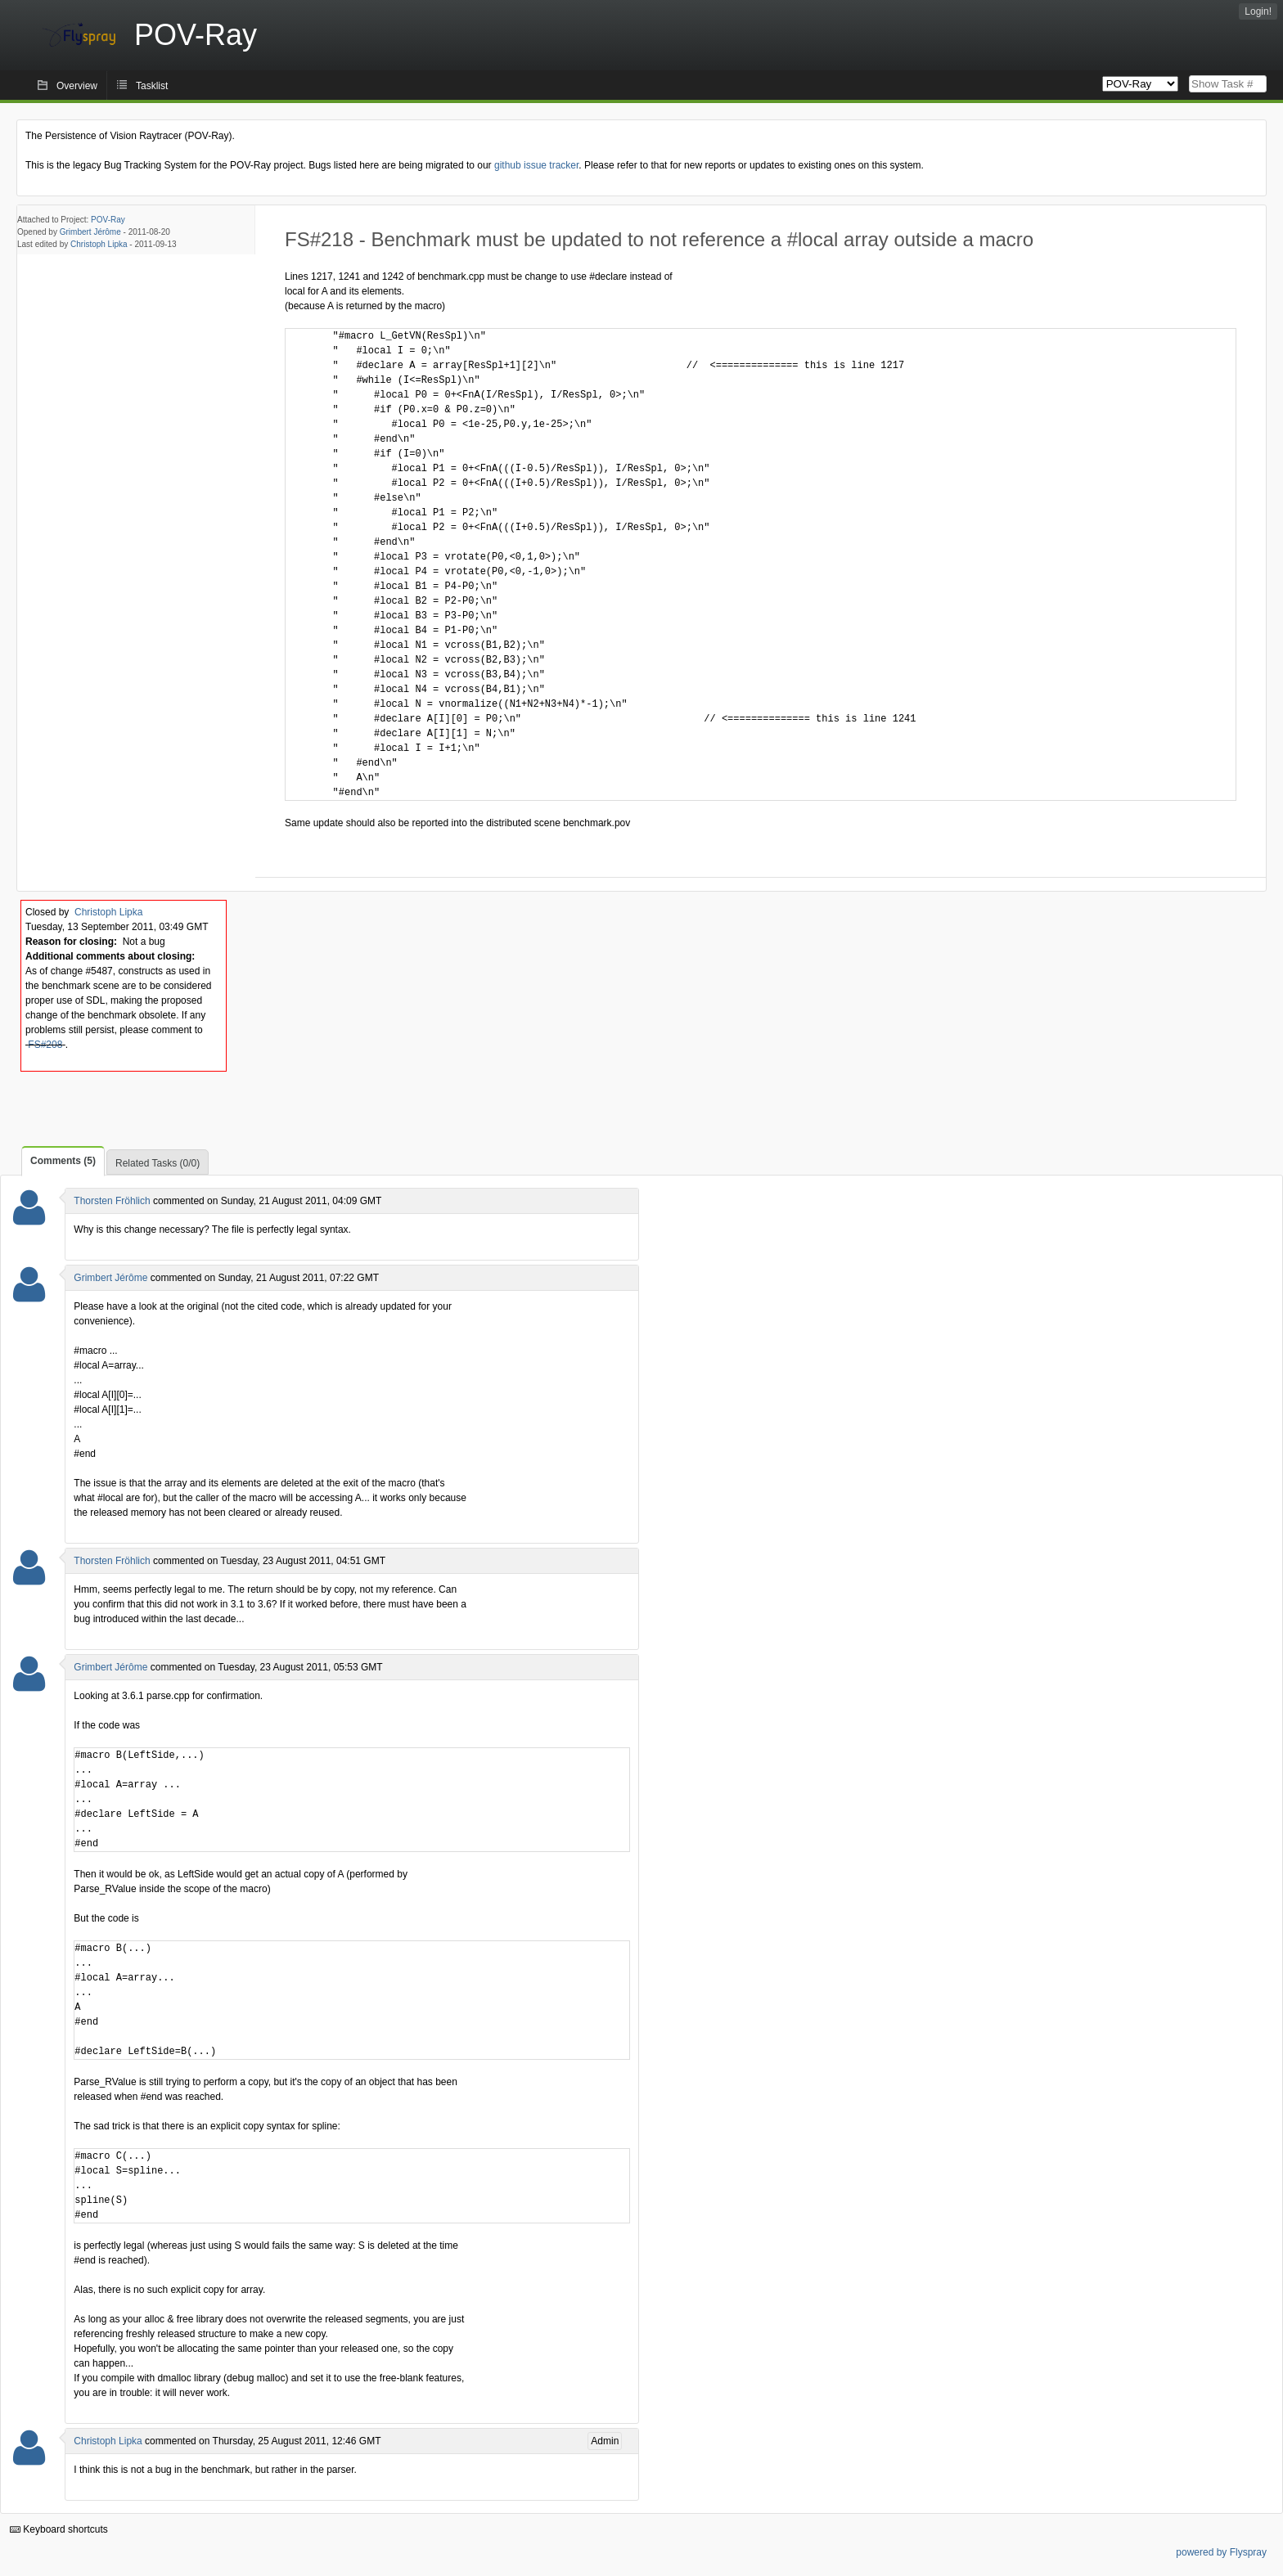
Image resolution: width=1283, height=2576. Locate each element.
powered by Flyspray (1221, 2552)
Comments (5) (63, 1161)
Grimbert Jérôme (90, 231)
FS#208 (45, 1044)
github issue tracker (536, 165)
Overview (76, 86)
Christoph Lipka (98, 244)
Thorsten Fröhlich (112, 1201)
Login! (1258, 11)
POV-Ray (108, 219)
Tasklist (152, 86)
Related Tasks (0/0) (157, 1163)
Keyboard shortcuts (59, 2529)
